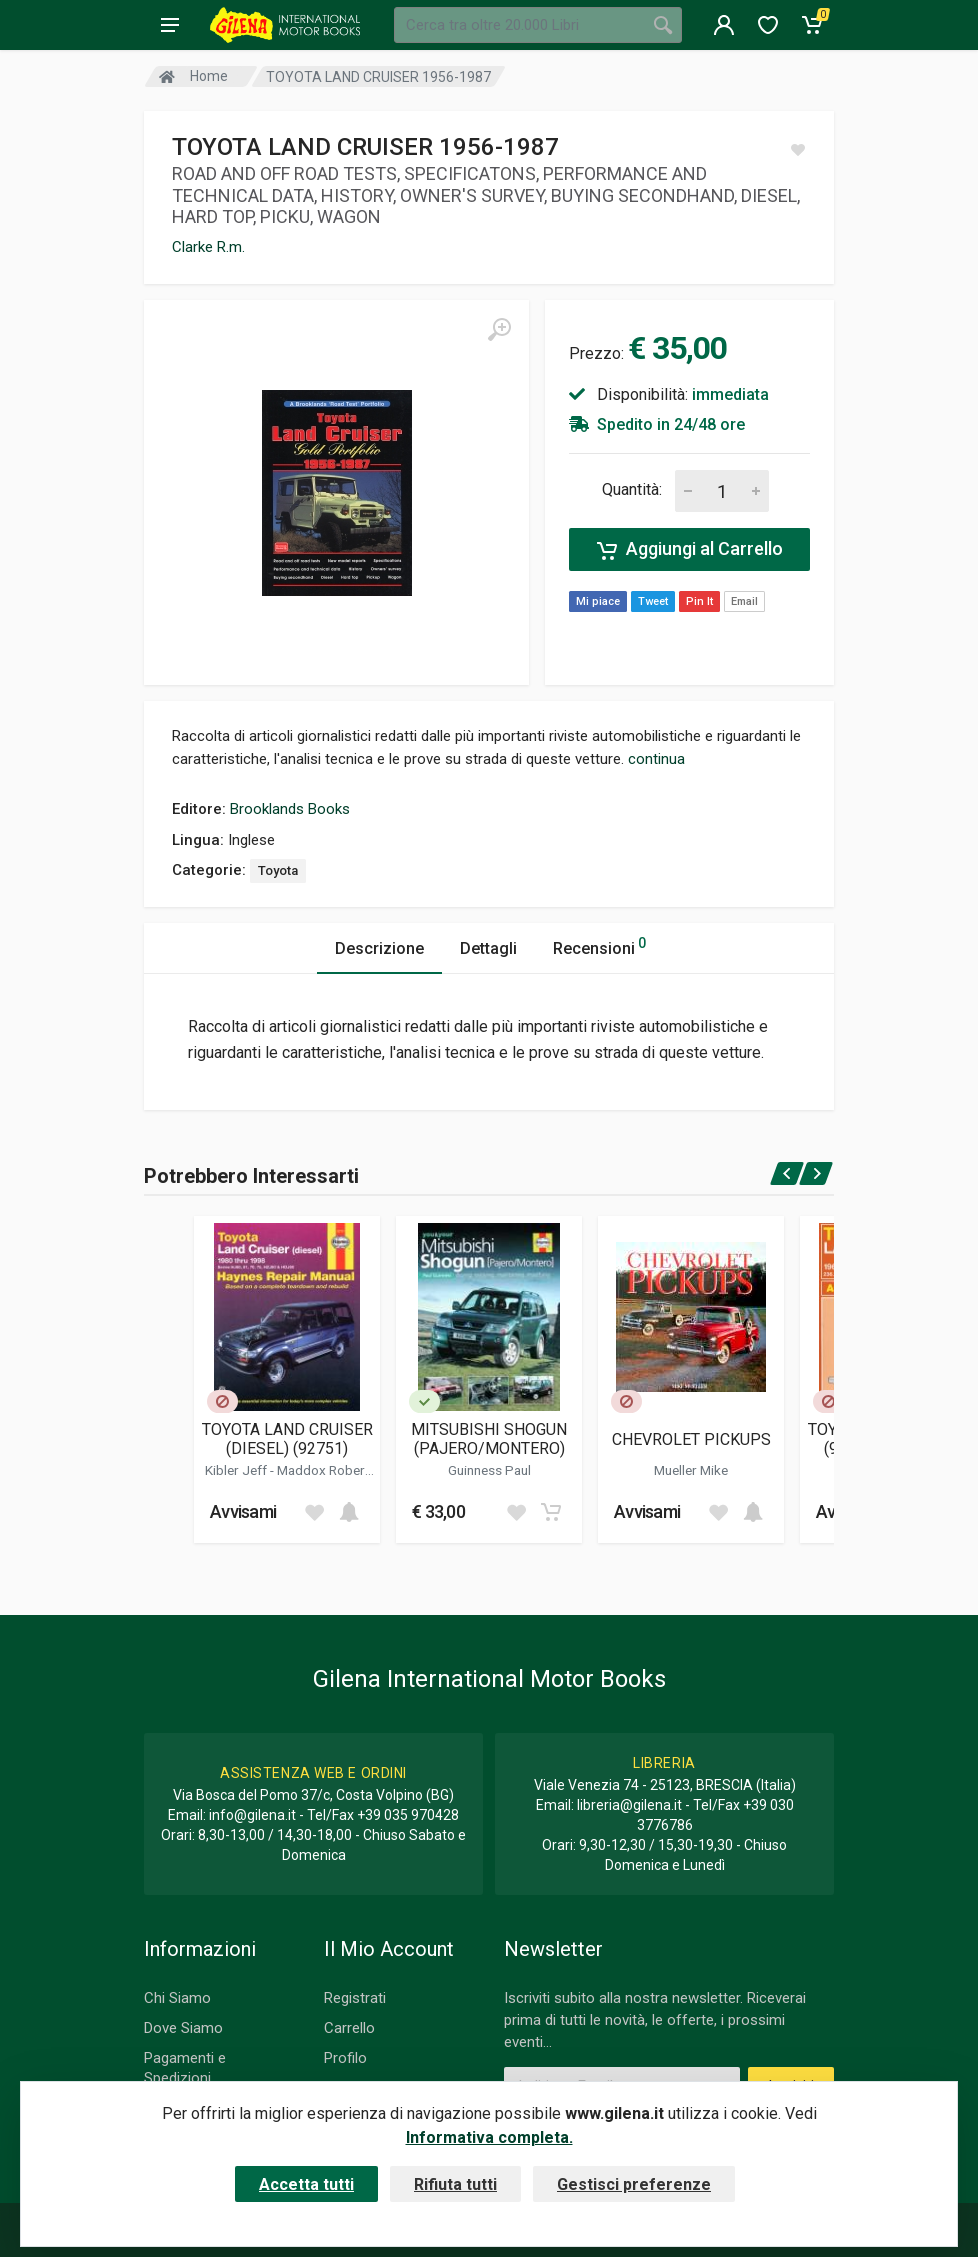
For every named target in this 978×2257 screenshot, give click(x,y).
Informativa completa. (489, 2137)
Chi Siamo (177, 1998)
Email (744, 601)
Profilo (345, 2058)
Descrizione (379, 948)
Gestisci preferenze (634, 2184)
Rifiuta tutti (455, 2184)
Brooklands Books (290, 809)
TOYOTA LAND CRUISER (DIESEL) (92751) (287, 1439)
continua (656, 759)
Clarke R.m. (208, 247)
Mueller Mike (691, 1470)
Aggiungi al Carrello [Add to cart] (690, 549)
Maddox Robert (323, 1470)
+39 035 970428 (408, 1815)
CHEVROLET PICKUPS (691, 1439)
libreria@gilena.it (629, 1805)
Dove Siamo (183, 2028)
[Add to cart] (349, 1512)
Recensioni (599, 945)
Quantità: (632, 489)
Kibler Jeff (237, 1470)
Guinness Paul (489, 1470)
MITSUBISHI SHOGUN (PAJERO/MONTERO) (489, 1439)
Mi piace (598, 601)
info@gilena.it (252, 1815)
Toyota (278, 870)
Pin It (699, 601)
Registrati (355, 1998)
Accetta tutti (306, 2184)
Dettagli (488, 948)
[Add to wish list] (314, 1512)
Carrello (349, 2028)
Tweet (653, 601)
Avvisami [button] (243, 1511)
